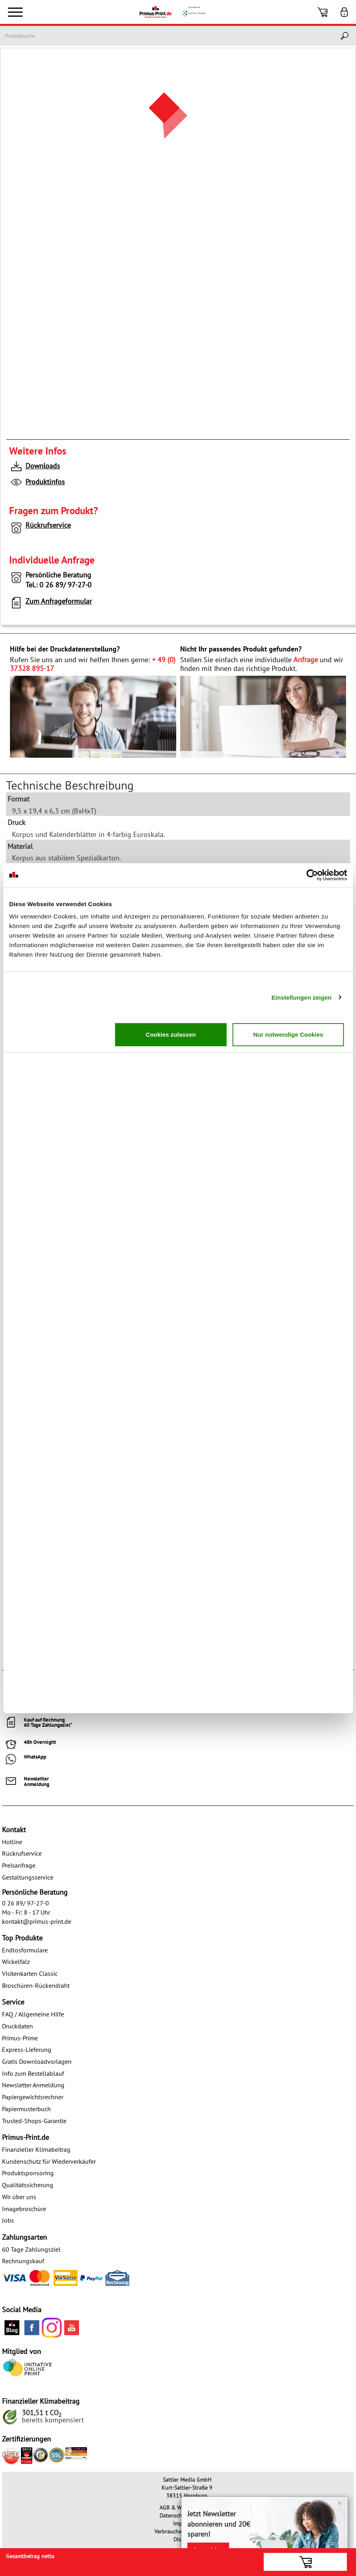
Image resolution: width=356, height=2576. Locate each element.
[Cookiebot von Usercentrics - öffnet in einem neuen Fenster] (312, 875)
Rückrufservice (40, 526)
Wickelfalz (16, 1962)
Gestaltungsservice (27, 1877)
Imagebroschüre (24, 2209)
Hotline (12, 1842)
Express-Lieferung (26, 2049)
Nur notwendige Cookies (288, 1034)
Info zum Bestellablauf (33, 2073)
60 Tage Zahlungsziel (31, 2249)
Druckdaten (17, 2026)
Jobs (8, 2220)
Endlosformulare (25, 1950)
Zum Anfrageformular (50, 602)
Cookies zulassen (171, 1034)
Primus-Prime (20, 2038)
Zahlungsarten (24, 2237)
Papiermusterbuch (26, 2109)
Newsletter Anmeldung (33, 2085)
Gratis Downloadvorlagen (37, 2061)
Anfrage (306, 659)
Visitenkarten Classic (30, 1973)
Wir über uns (19, 2197)
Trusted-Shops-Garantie (34, 2121)
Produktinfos (37, 483)
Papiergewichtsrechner (32, 2097)
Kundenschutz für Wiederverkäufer (49, 2161)
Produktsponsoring (28, 2173)
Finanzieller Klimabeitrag (36, 2149)
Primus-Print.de (25, 2137)
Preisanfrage (18, 1865)
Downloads (34, 467)
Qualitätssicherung (27, 2185)
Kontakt (14, 1829)
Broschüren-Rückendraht (36, 1985)
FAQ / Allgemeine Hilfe (33, 2014)
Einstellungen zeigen (301, 997)
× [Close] (339, 2503)
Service (13, 2002)
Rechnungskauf (23, 2261)
